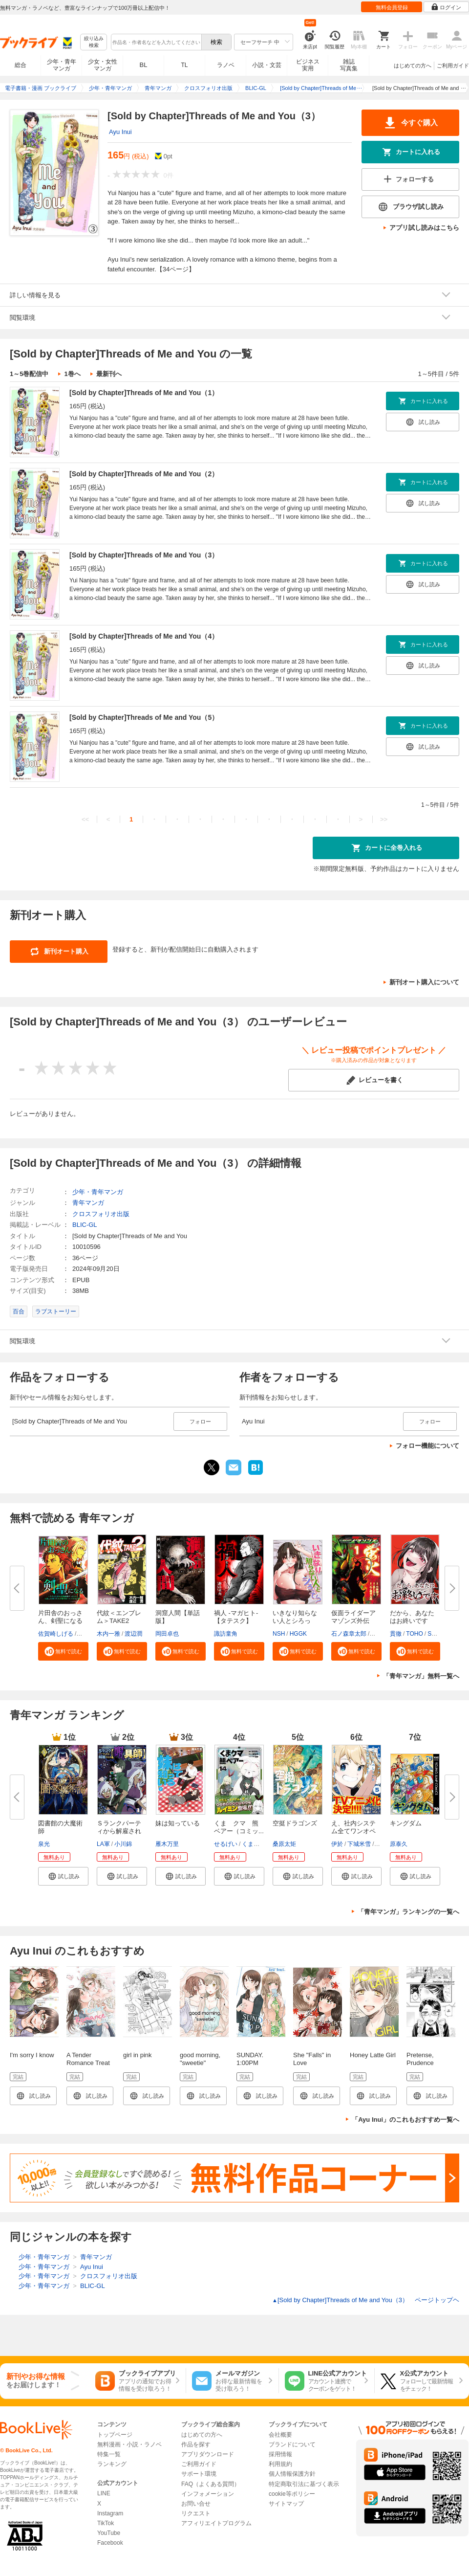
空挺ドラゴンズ (295, 1823)
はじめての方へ (412, 65)
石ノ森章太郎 (348, 1633)
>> (383, 819)
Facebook (110, 2542)
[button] (63, 1651)
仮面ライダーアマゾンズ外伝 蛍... (353, 1620)
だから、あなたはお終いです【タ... (412, 1620)
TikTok (105, 2523)
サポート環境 (198, 2473)
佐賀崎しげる (55, 1633)
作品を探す (196, 2444)
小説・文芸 (266, 65)
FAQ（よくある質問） (210, 2484)
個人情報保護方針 (292, 2473)
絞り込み (94, 42)
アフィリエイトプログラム (216, 2523)
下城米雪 (359, 1844)
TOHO (414, 1633)
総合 (20, 65)
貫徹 (396, 1633)
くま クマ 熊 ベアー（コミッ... (239, 1827)
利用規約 (280, 2464)
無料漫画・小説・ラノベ (129, 2444)
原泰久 (398, 1844)
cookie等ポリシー (292, 2493)
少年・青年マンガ (61, 65)
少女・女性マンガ (102, 65)
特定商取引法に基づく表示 (304, 2484)
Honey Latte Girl (373, 2055)
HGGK (298, 1633)
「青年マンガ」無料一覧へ (421, 1676)
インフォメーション (207, 2493)
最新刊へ (109, 374)
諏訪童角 (225, 1633)
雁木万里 (167, 1844)
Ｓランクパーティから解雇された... (119, 1831)
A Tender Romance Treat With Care (88, 2062)
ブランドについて (292, 2444)
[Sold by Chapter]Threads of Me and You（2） (143, 474)
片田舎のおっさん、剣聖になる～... (60, 1620)
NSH (279, 1633)
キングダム (406, 1823)
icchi (381, 1844)
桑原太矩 (284, 1844)
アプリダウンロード (207, 2454)
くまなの (253, 1844)
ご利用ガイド (453, 65)
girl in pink (137, 2055)
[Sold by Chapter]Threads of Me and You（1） (143, 393)
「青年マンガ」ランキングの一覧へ (408, 1911)
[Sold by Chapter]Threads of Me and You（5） (143, 717)
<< (85, 819)
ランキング (112, 2464)
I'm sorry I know (32, 2055)
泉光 (44, 1844)
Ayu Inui (120, 131)
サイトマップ (286, 2503)
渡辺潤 (133, 1633)
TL (184, 65)
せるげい (225, 1844)
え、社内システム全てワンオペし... (353, 1831)
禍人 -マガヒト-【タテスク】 (236, 1616)
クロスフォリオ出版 (100, 1214)
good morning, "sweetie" (200, 2058)
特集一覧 (109, 2454)
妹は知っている (177, 1823)
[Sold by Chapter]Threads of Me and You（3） (143, 555)
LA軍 (103, 1844)
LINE (103, 2493)
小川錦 (123, 1844)
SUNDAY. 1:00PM (249, 2058)
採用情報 (280, 2454)
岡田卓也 (167, 1633)
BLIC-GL (84, 1224)
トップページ (114, 2434)
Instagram (110, 2513)
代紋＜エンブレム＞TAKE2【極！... (119, 1620)
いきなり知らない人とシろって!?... (295, 1620)
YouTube (108, 2533)
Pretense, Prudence (420, 2058)
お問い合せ (196, 2503)
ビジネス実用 (308, 65)
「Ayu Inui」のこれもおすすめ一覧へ (405, 2119)
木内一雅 (108, 1633)
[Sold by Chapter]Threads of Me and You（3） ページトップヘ (365, 2300)
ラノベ (225, 65)
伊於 (337, 1844)
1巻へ (72, 374)
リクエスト (196, 2513)
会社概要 (280, 2434)
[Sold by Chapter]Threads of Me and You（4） (143, 636)
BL (144, 64)
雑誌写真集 (349, 65)
